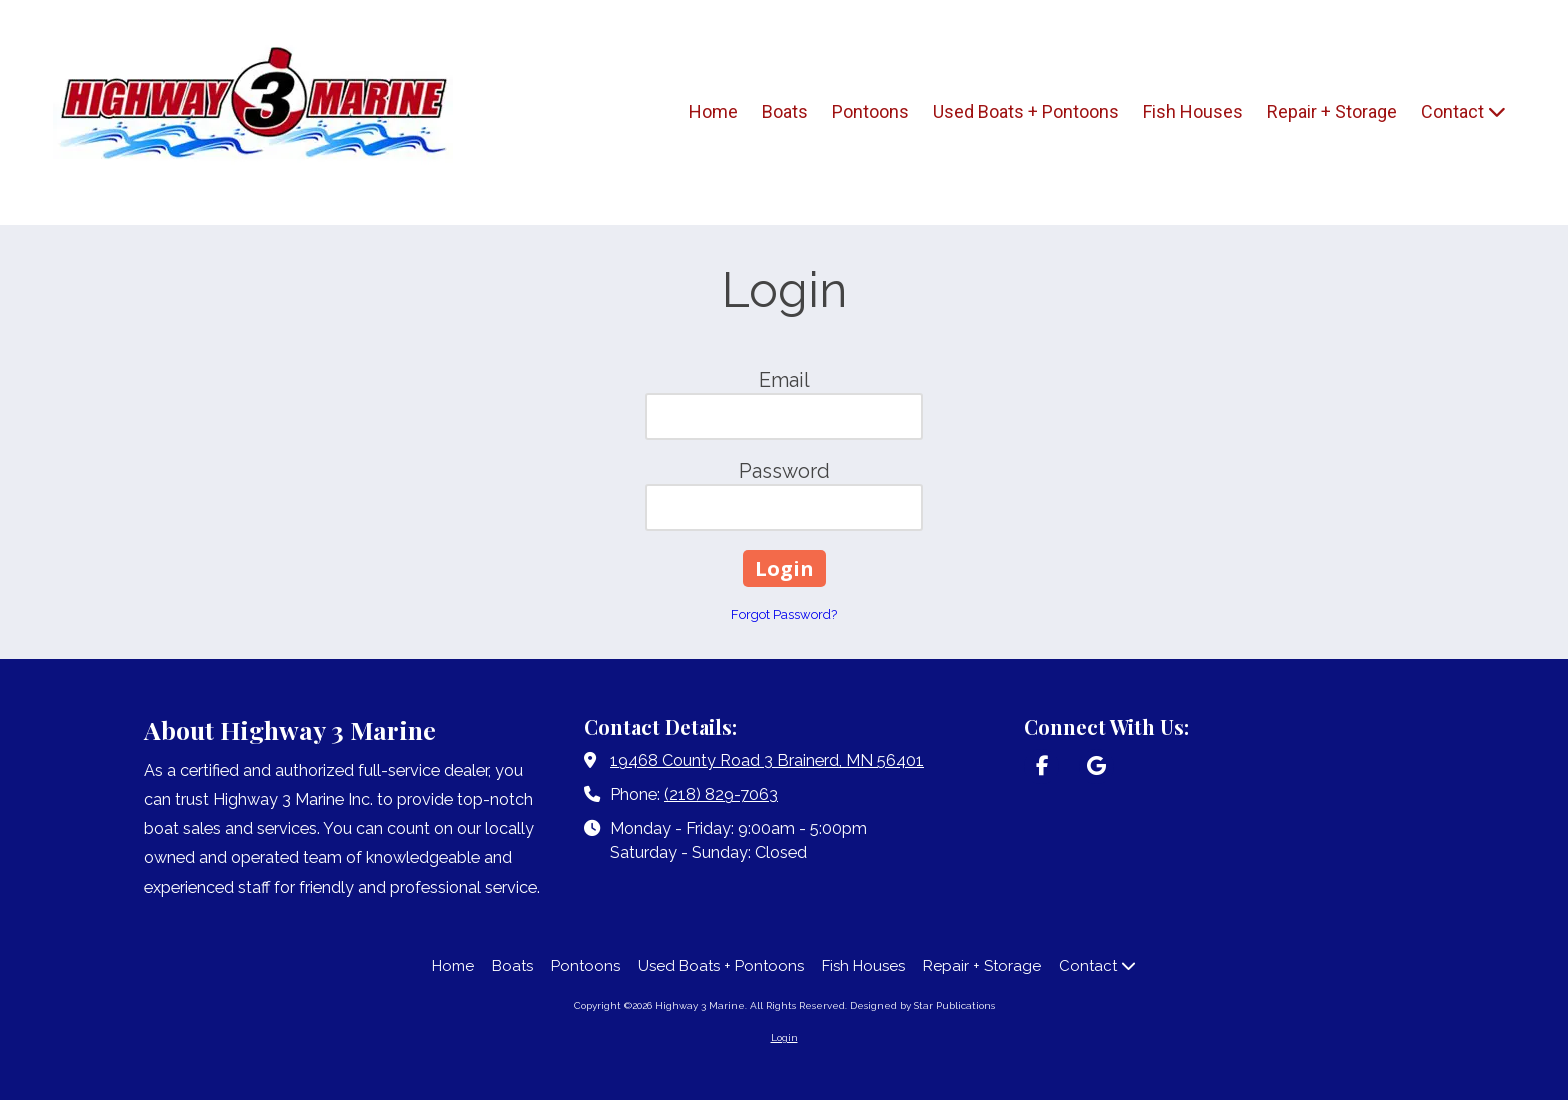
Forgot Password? (784, 614)
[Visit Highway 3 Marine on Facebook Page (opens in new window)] (1041, 766)
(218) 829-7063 (721, 794)
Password (784, 471)
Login (784, 1037)
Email (784, 380)
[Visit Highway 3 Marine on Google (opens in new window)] (1096, 766)
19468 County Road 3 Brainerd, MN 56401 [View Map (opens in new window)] (767, 760)
